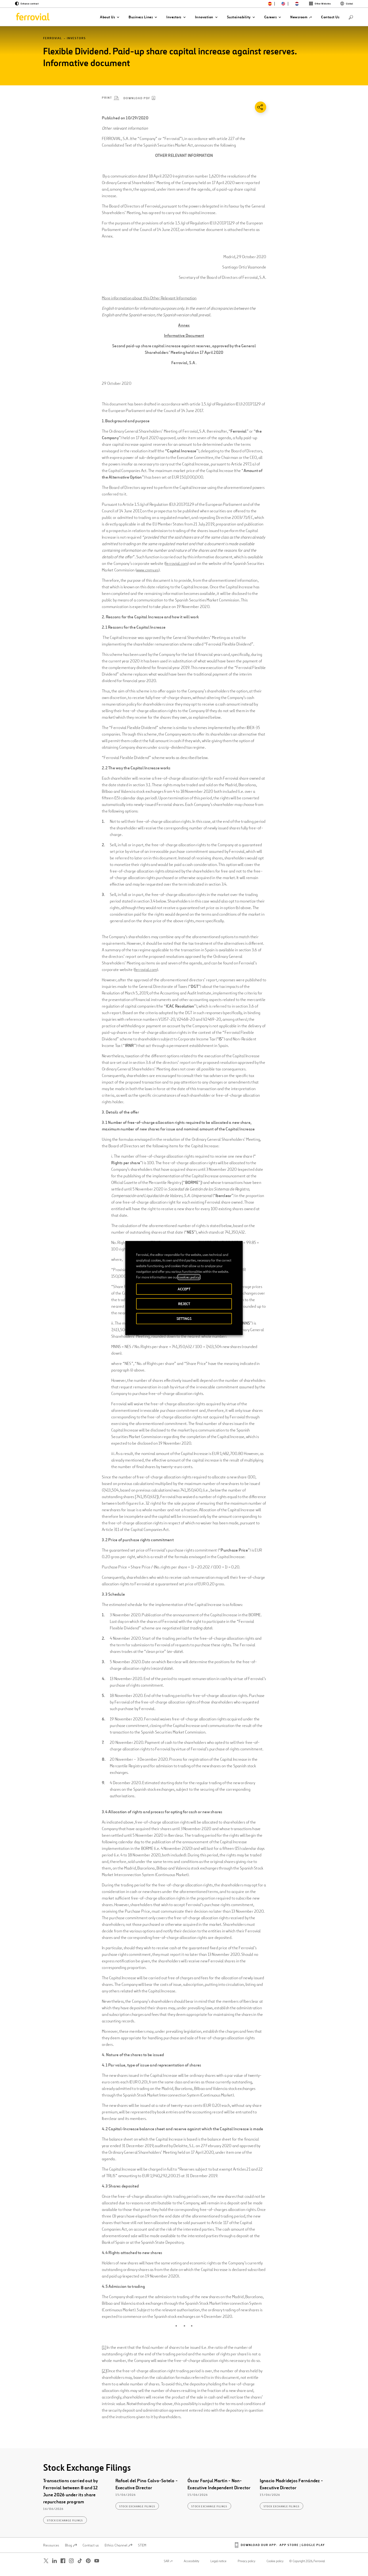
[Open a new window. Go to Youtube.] (97, 2567)
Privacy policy (246, 2567)
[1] (104, 2354)
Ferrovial (52, 45)
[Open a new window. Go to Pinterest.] (88, 2567)
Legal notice (218, 2567)
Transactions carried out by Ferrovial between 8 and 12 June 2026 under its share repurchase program (70, 2497)
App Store (289, 2551)
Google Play (313, 2551)
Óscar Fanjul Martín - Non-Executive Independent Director (219, 2490)
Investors (76, 45)
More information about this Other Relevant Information (149, 304)
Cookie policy (275, 2567)
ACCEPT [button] (184, 1289)
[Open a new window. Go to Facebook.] (63, 2567)
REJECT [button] (184, 1303)
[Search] (351, 17)
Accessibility (191, 2567)
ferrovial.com (176, 570)
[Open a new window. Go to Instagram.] (71, 2567)
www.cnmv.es (147, 576)
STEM (142, 2552)
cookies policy (188, 1277)
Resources (51, 2552)
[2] (104, 2377)
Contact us (91, 2552)
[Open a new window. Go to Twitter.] (46, 2567)
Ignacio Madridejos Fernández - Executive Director (291, 2490)
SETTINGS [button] (184, 1318)
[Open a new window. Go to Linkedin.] (54, 2567)
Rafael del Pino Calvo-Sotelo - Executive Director (146, 2490)
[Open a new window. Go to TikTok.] (80, 2567)
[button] (109, 17)
